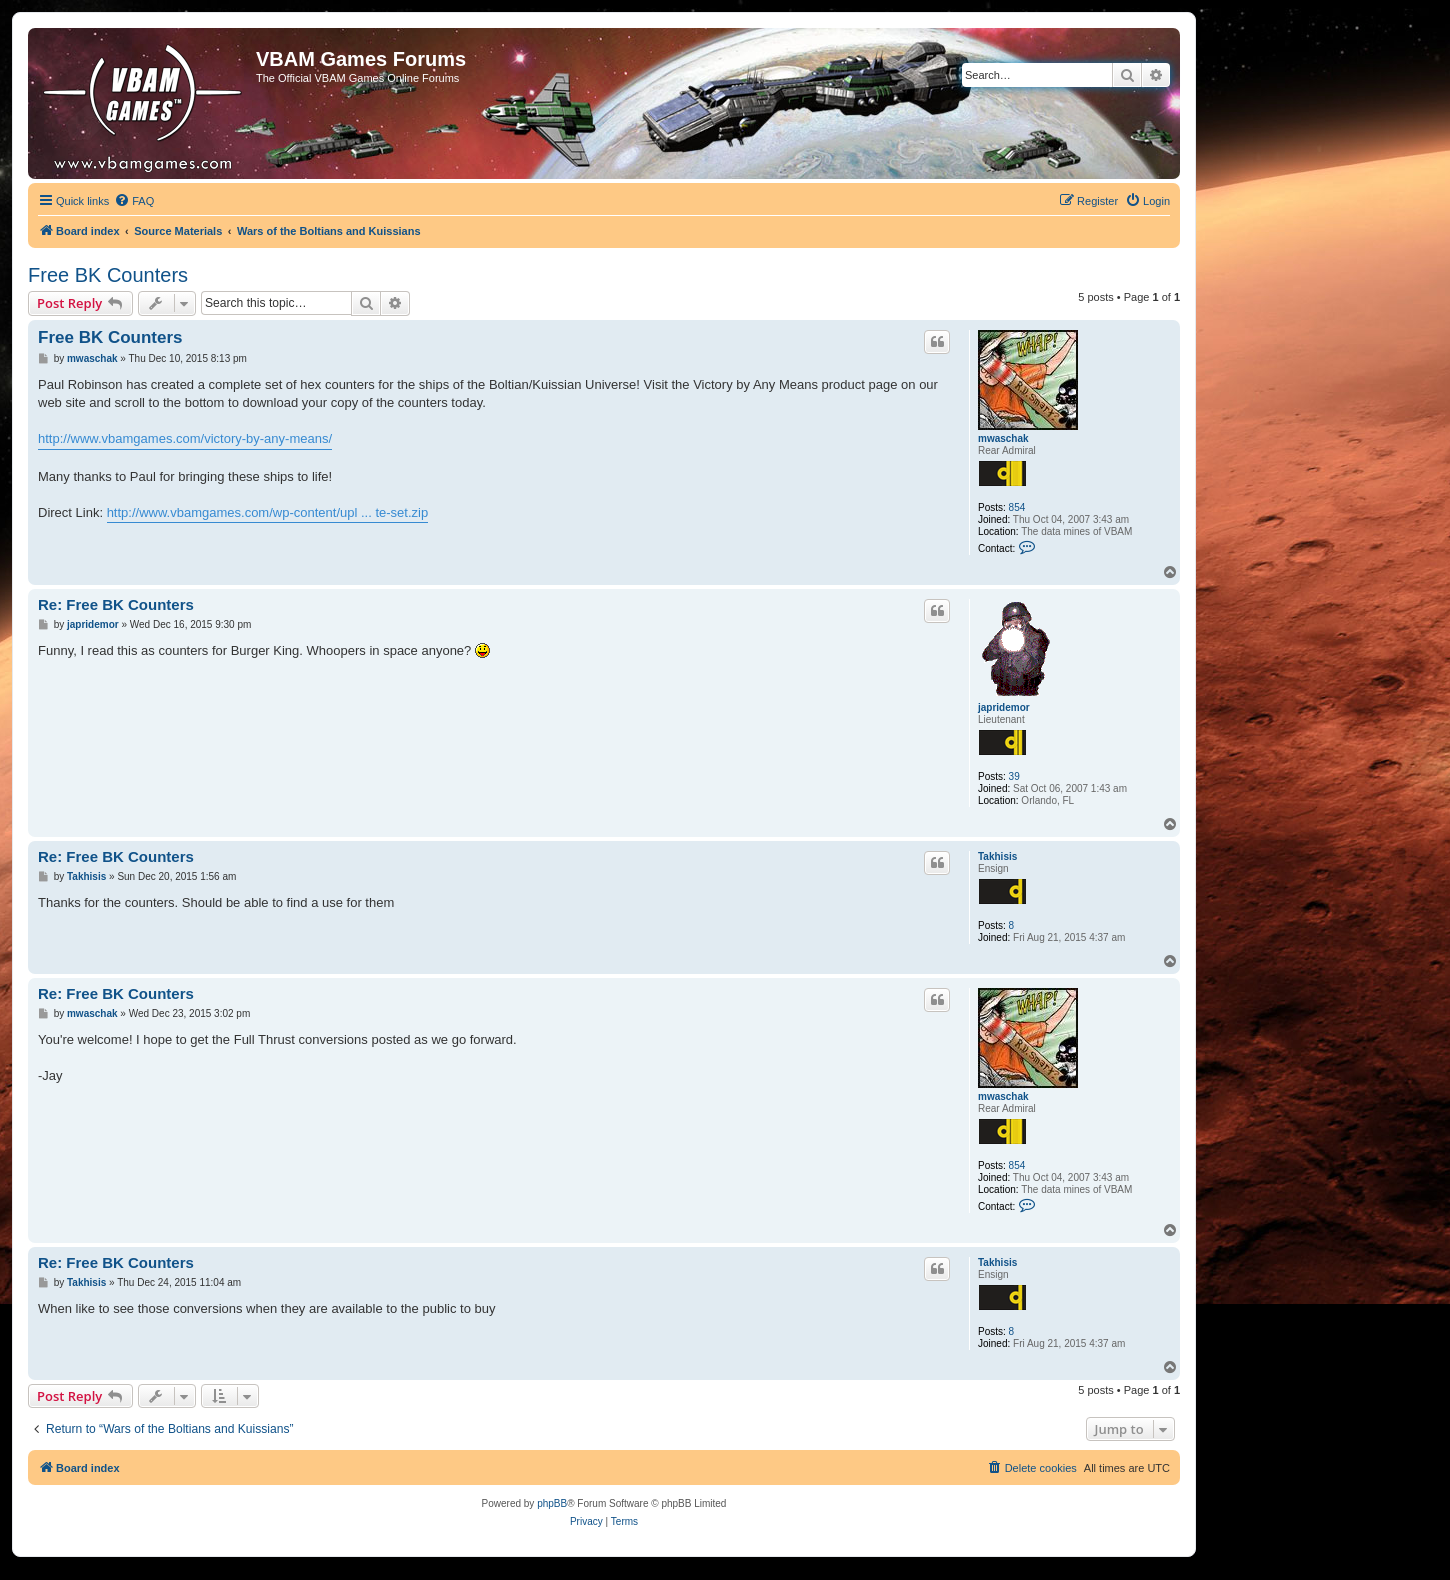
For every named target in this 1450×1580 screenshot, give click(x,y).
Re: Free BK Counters (116, 604)
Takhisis (997, 856)
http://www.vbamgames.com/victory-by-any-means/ (185, 438)
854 (1017, 507)
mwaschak (1003, 438)
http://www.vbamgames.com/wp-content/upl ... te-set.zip (268, 512)
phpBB (552, 1503)
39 (1014, 776)
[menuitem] (134, 201)
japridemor (1004, 707)
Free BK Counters (108, 275)
